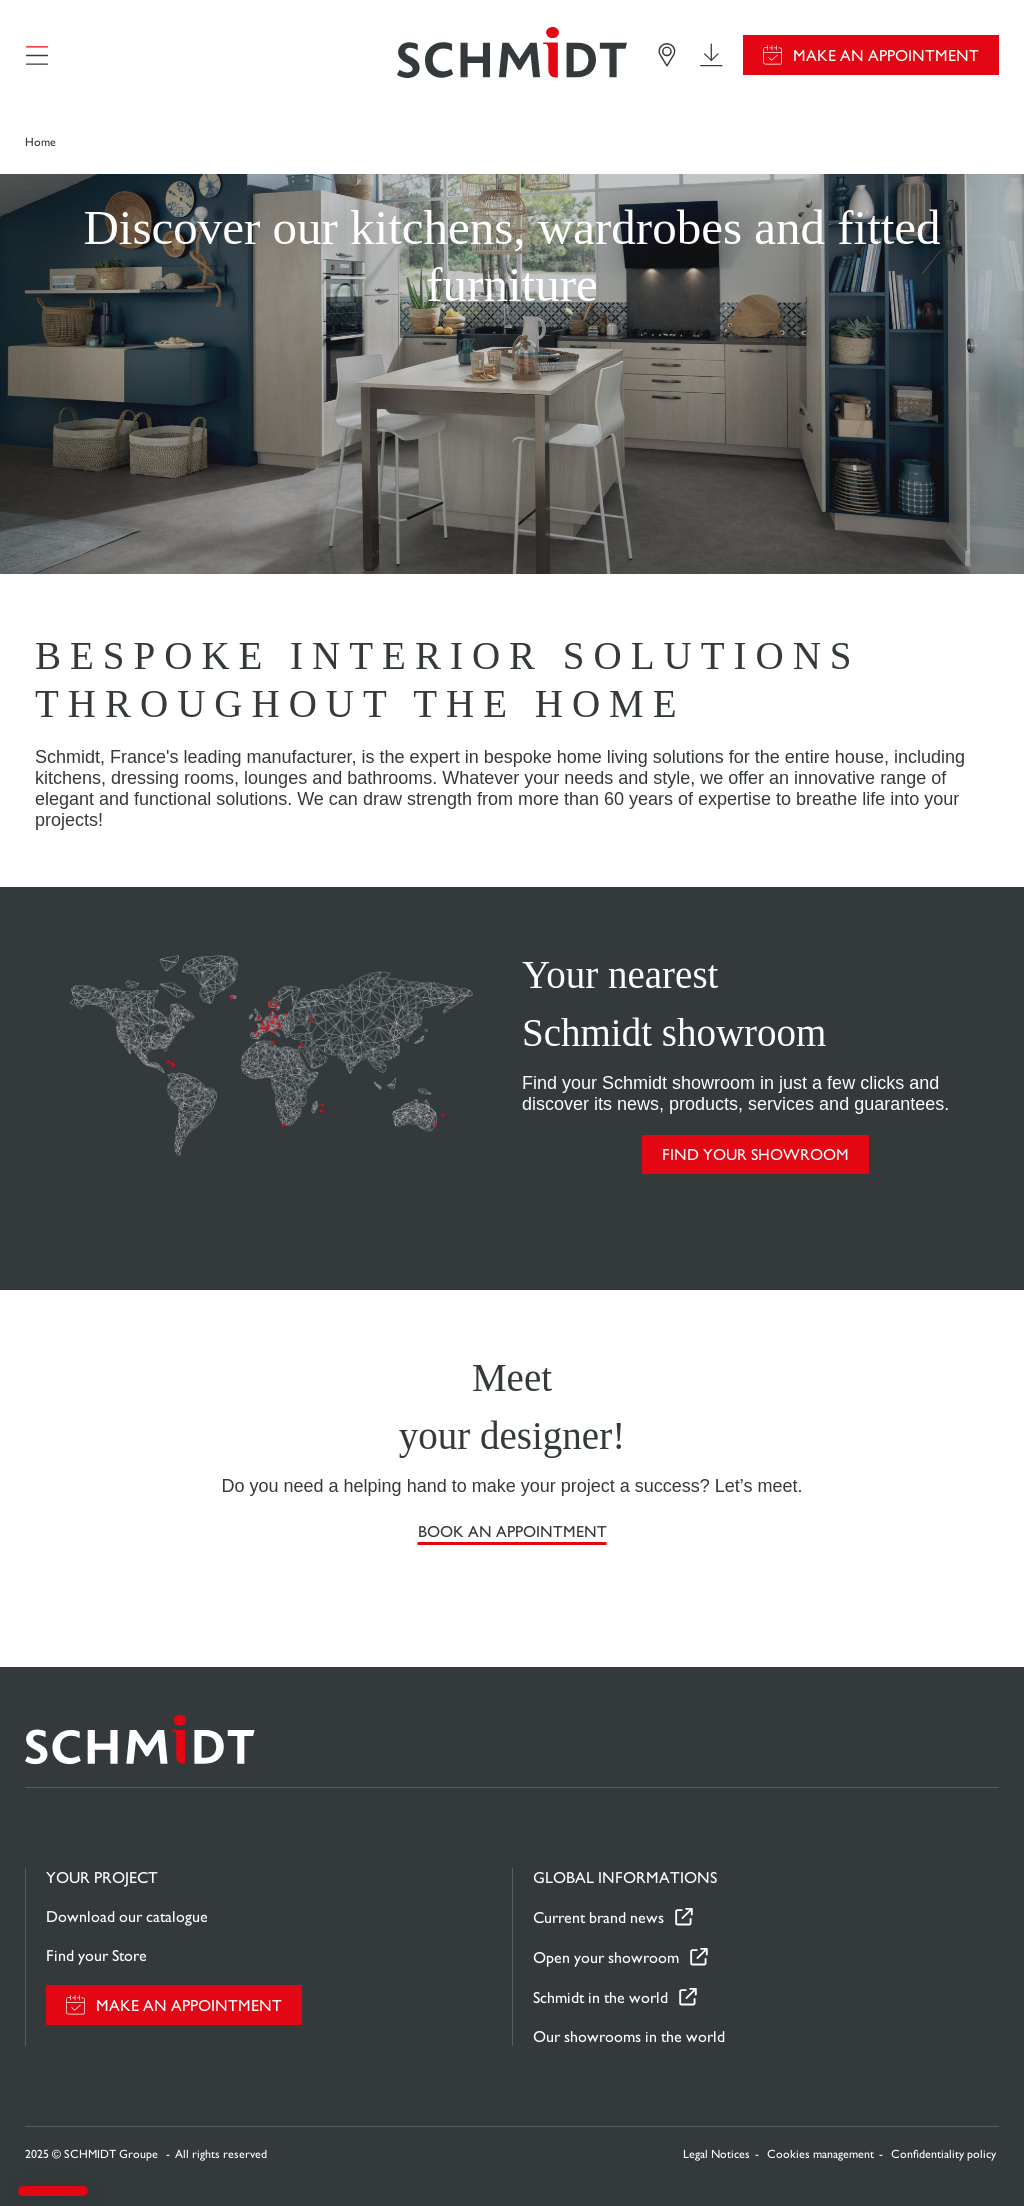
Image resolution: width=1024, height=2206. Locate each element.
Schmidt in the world (600, 1997)
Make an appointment (886, 55)
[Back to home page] (512, 55)
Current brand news (598, 1917)
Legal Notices (716, 2154)
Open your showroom (606, 1957)
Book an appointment (512, 1531)
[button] (53, 2191)
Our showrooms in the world (629, 2036)
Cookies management (820, 2154)
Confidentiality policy (943, 2154)
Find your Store (96, 1955)
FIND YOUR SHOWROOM (755, 1154)
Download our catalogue (127, 1916)
